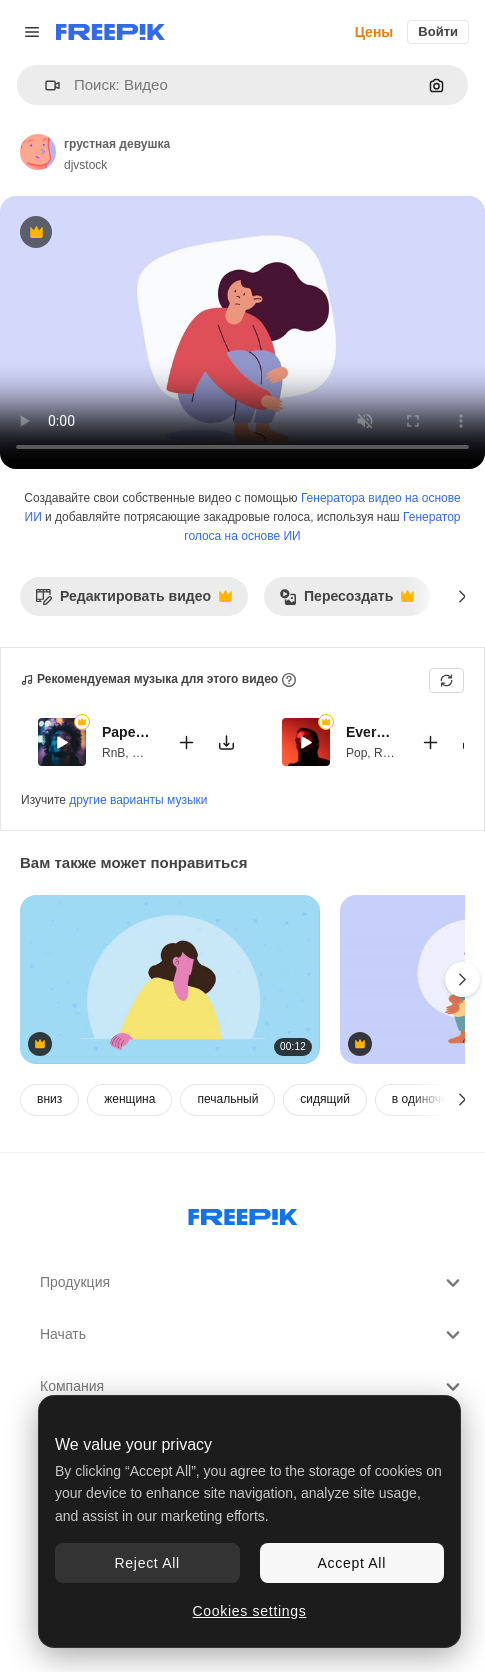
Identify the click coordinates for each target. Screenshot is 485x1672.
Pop (356, 752)
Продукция (252, 1283)
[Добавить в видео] (186, 741)
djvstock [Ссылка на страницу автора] (85, 165)
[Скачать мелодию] (226, 741)
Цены (374, 32)
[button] (44, 85)
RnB (113, 752)
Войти (438, 31)
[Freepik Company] (243, 1213)
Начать (252, 1335)
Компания (252, 1387)
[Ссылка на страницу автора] (38, 152)
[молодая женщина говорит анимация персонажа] (170, 979)
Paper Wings (127, 732)
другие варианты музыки (138, 800)
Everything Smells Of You (371, 732)
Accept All (352, 1563)
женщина (129, 1099)
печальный (227, 1099)
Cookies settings (250, 1611)
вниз (49, 1099)
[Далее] (462, 596)
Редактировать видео (133, 601)
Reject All (147, 1563)
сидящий (324, 1099)
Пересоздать (346, 601)
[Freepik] (110, 32)
